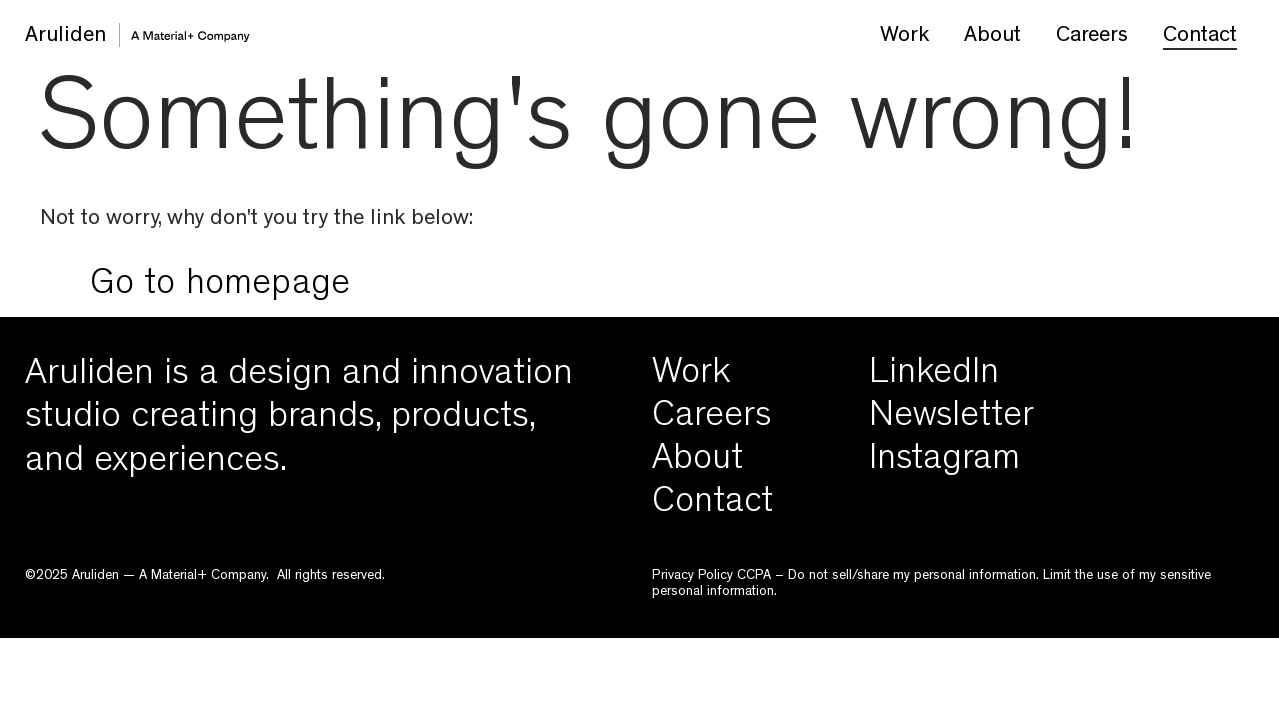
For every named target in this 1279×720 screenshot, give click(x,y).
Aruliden (65, 37)
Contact (1200, 37)
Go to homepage (220, 287)
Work (904, 37)
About (992, 37)
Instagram (944, 462)
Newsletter (951, 419)
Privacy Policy (692, 576)
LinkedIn (934, 376)
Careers (1092, 37)
